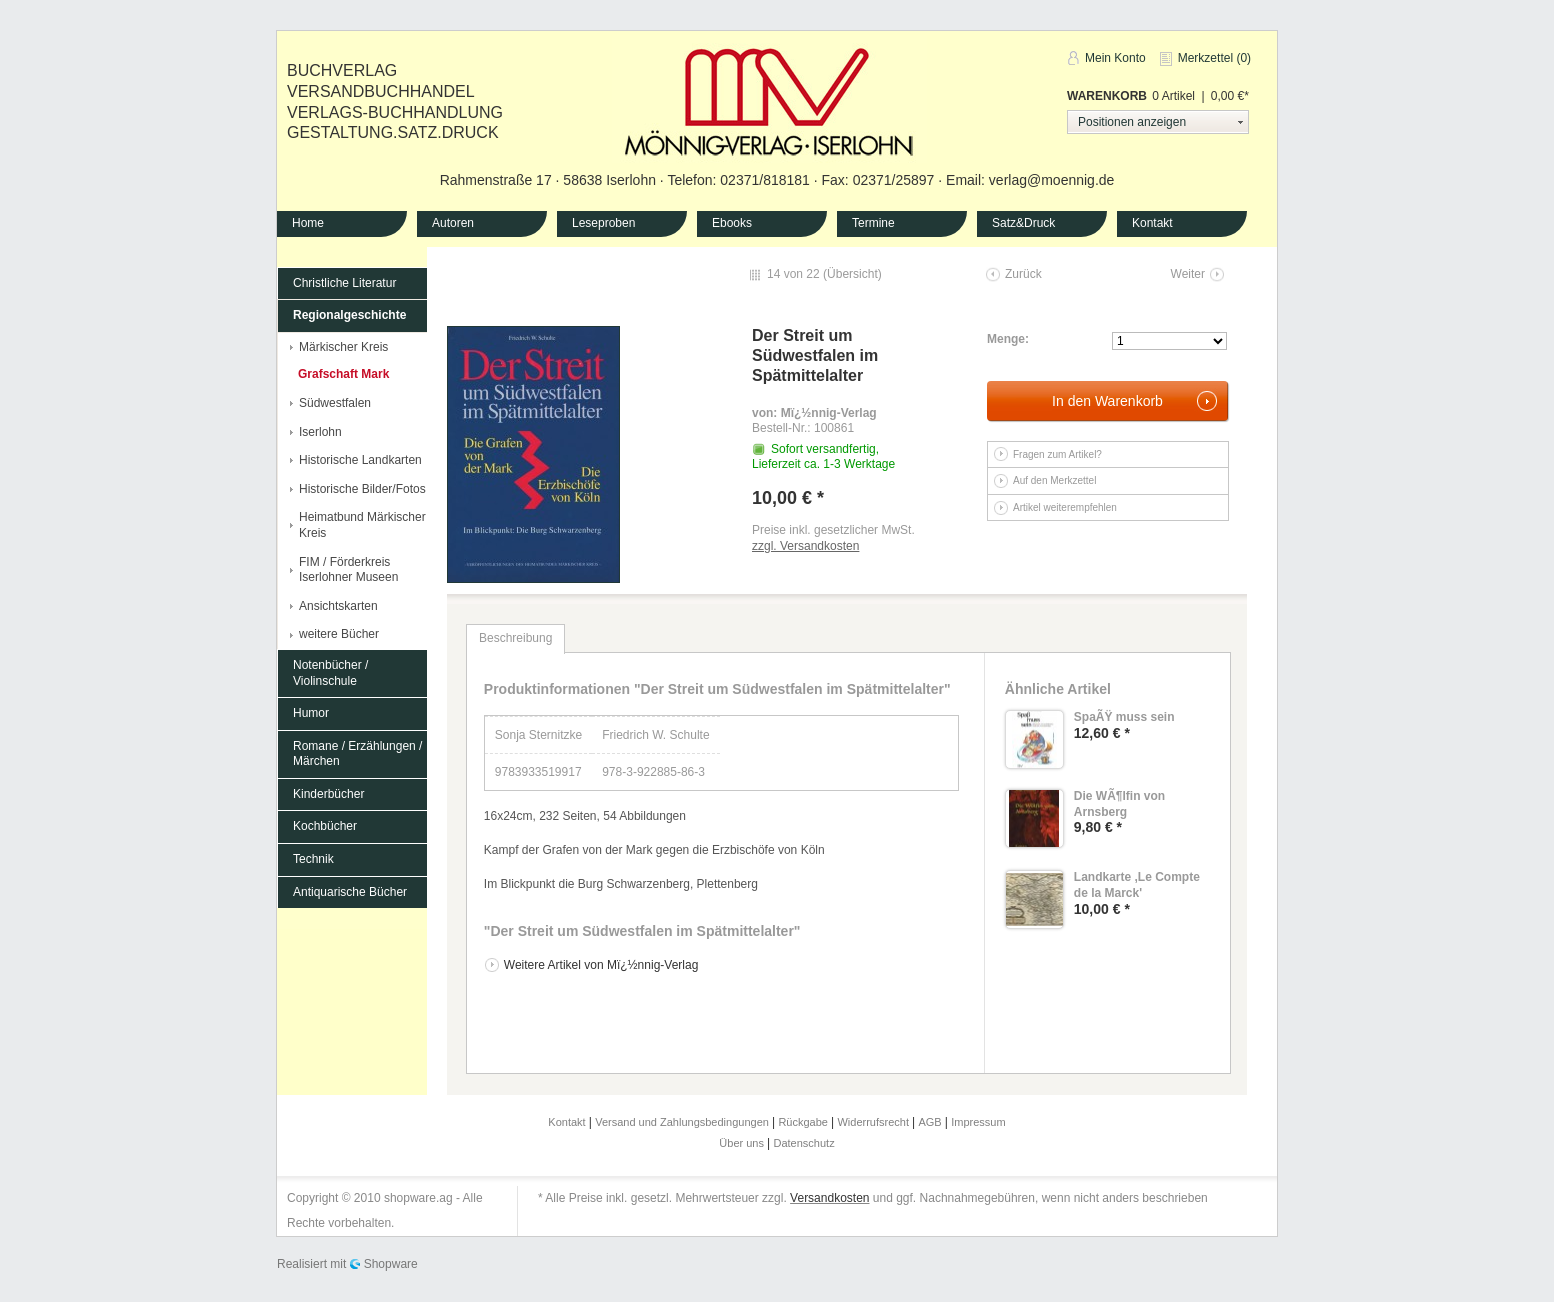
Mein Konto (1115, 58)
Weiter (1188, 274)
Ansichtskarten (338, 606)
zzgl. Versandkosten (805, 546)
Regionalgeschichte (349, 315)
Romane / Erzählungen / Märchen (357, 754)
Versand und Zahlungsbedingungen (683, 1122)
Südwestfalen (335, 403)
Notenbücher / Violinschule (330, 673)
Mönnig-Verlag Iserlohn (769, 99)
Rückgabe (804, 1122)
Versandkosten (829, 1198)
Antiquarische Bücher (350, 892)
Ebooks (732, 223)
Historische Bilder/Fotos (362, 489)
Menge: (1008, 339)
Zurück (1023, 274)
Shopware (391, 1264)
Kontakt (1152, 223)
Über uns (743, 1143)
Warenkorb (1107, 96)
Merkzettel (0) (1214, 58)
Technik (313, 859)
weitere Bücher (339, 634)
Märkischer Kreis (343, 347)
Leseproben (603, 223)
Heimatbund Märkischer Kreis (362, 525)
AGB (931, 1122)
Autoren (453, 223)
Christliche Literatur (344, 283)
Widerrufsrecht (874, 1122)
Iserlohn (320, 432)
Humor (311, 713)
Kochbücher (325, 826)
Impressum (978, 1122)
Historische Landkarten (360, 460)
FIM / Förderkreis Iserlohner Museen (348, 570)
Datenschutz (804, 1143)
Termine (873, 223)
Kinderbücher (328, 794)
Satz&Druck (1023, 223)
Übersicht (852, 274)
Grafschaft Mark (343, 374)
